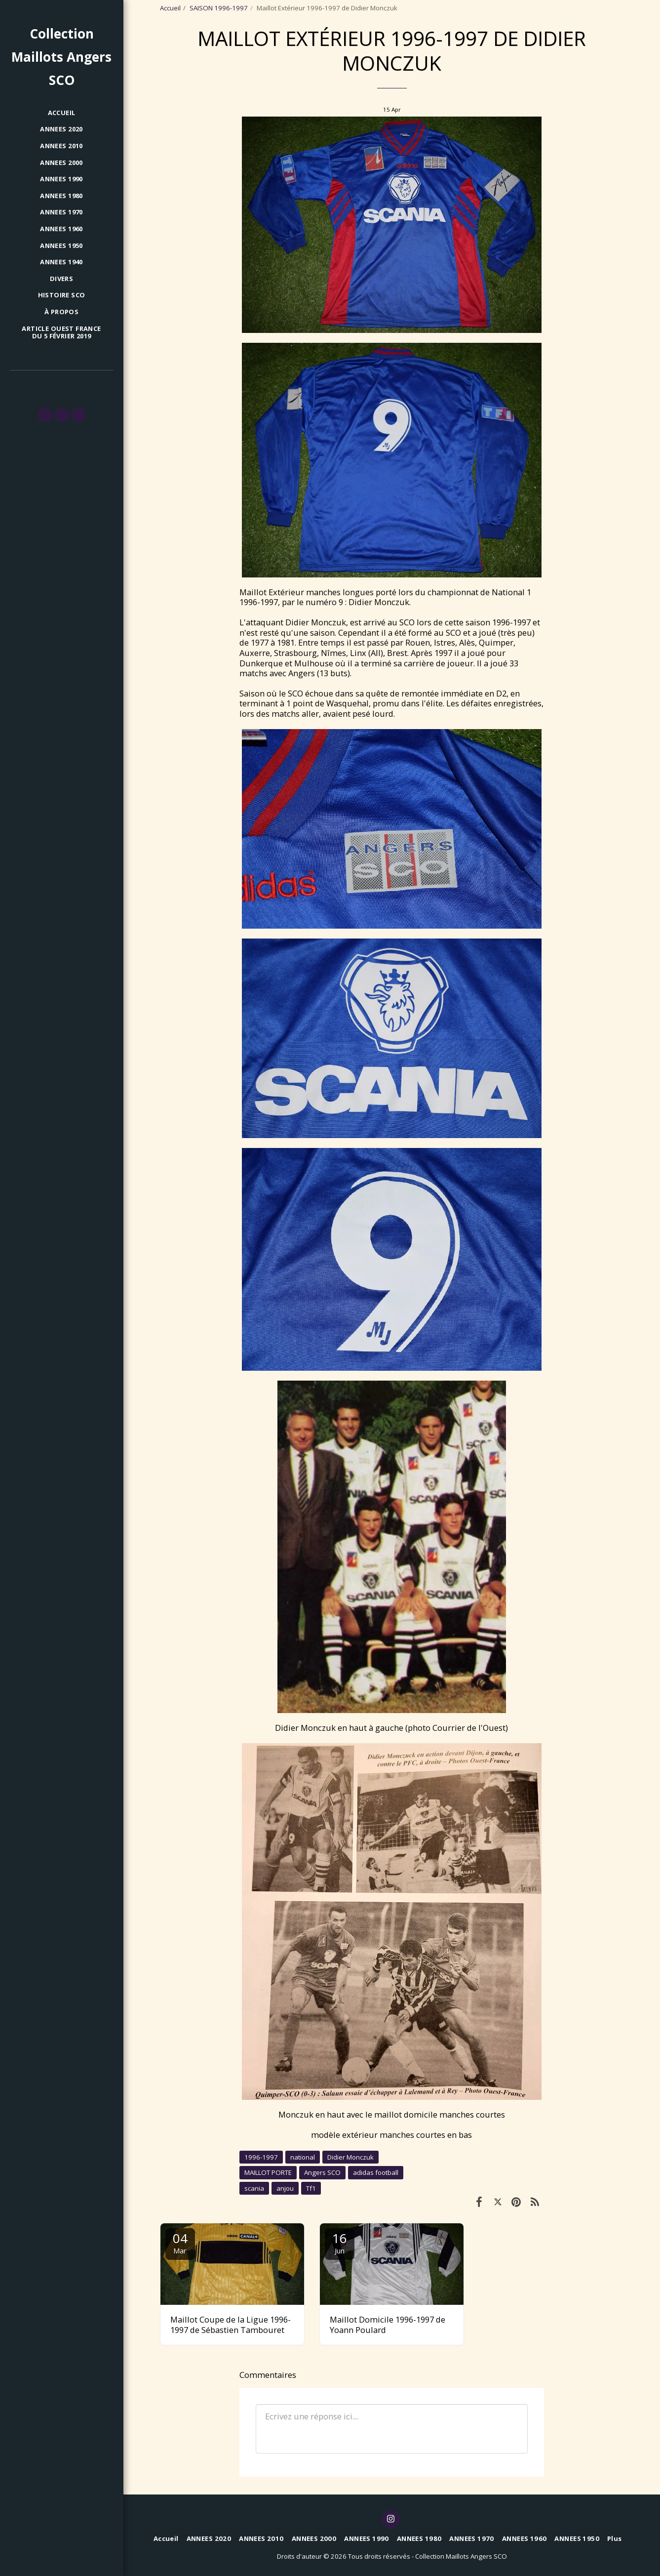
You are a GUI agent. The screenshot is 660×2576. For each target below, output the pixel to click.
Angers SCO (322, 2172)
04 (180, 2242)
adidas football (375, 2172)
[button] (45, 415)
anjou (285, 2188)
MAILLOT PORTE (268, 2172)
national (302, 2157)
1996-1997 (261, 2157)
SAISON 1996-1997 (219, 7)
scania (254, 2188)
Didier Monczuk (350, 2157)
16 (339, 2242)
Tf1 (311, 2188)
